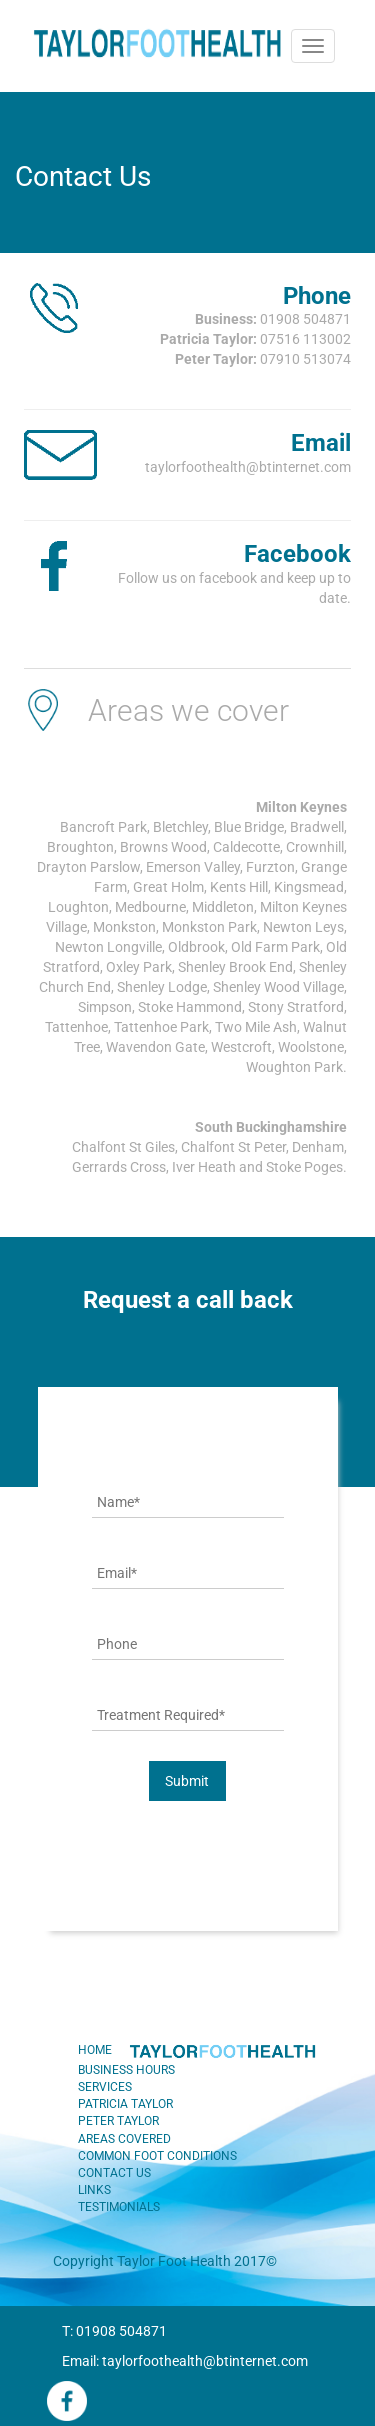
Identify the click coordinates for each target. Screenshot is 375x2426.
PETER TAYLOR (118, 2121)
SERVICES (105, 2087)
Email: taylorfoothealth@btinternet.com (185, 2361)
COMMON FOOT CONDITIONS (157, 2156)
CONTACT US (114, 2173)
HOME (95, 2050)
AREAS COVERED (124, 2139)
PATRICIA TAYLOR (125, 2104)
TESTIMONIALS (119, 2207)
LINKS (94, 2190)
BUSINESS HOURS (126, 2070)
